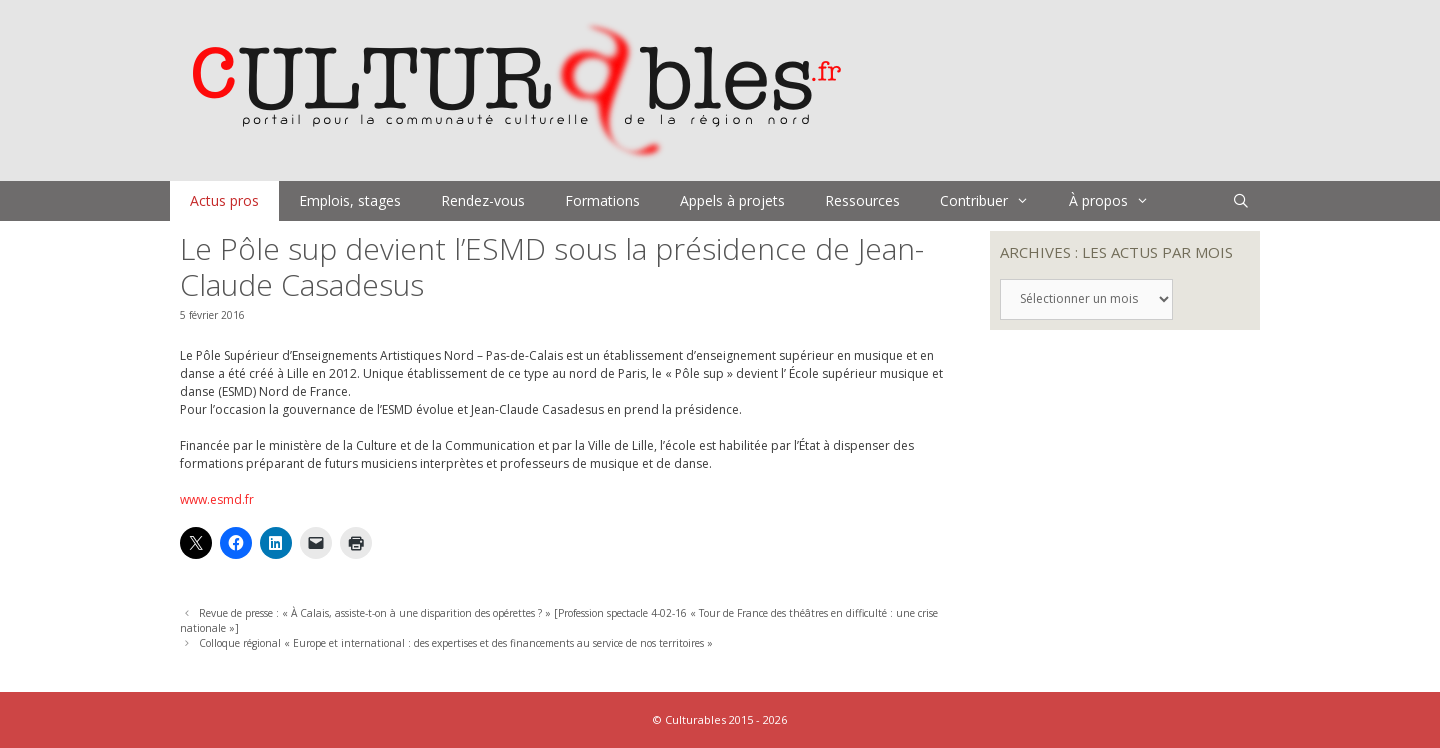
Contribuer (994, 201)
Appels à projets (732, 200)
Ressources (862, 200)
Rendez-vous (483, 200)
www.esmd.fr (217, 499)
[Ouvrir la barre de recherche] (1241, 201)
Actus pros (224, 200)
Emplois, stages (350, 200)
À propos (1119, 201)
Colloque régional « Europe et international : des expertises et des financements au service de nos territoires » (456, 643)
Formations (602, 200)
